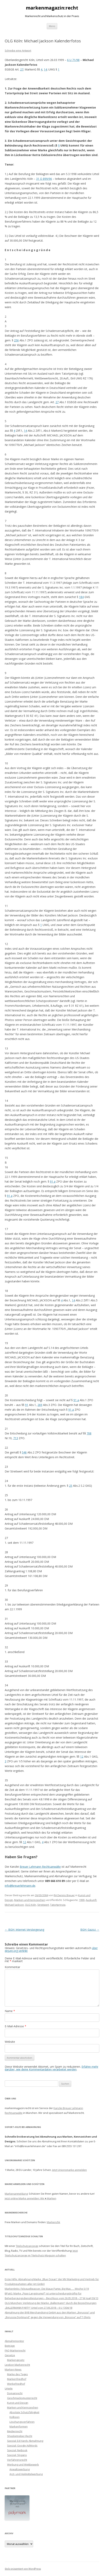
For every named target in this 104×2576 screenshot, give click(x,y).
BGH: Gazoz (89, 1929)
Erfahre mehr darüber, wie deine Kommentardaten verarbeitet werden (51, 2068)
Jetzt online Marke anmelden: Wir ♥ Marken (30, 2198)
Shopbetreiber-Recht (19, 2436)
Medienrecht (14, 2431)
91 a (52, 1181)
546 (24, 1452)
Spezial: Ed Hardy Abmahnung (25, 2441)
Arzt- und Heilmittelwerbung (26, 2474)
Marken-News (13, 2369)
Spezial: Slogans (17, 2455)
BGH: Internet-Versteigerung (24, 1929)
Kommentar (12, 1967)
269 (39, 1405)
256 (16, 340)
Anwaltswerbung (19, 2469)
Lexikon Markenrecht (17, 2364)
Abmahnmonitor (14, 2341)
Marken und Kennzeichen (29, 1900)
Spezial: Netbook (17, 2450)
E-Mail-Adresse (15, 2026)
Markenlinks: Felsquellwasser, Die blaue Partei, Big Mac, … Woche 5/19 (47, 2288)
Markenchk (53, 2222)
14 (45, 69)
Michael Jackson (14, 1905)
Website (10, 2042)
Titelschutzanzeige (27, 2246)
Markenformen (18, 2426)
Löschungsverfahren (22, 2422)
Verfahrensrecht (17, 2460)
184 (81, 597)
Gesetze (10, 2355)
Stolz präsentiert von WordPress (23, 2568)
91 (26, 1405)
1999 (81, 1900)
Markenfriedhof (16, 2379)
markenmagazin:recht (52, 8)
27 (21, 69)
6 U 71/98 (73, 60)
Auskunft (91, 1900)
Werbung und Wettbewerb (23, 2464)
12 (81, 1756)
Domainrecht (14, 2393)
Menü (52, 26)
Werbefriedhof (16, 2384)
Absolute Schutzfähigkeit (24, 2412)
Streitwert (43, 1905)
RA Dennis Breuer (64, 1895)
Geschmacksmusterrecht (22, 2398)
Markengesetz (15, 2360)
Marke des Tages (17, 2374)
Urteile (9, 2388)
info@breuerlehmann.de (20, 1885)
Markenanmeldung (16, 2193)
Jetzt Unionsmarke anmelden (69, 2170)
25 (70, 1486)
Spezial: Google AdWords (22, 2445)
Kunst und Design (17, 2403)
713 (15, 1438)
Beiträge (10, 2345)
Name (10, 2011)
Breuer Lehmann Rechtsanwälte (40, 1866)
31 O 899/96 (44, 179)
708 (89, 1433)
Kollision (14, 2417)
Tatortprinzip (58, 1905)
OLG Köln (30, 1905)
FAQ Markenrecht (15, 2350)
